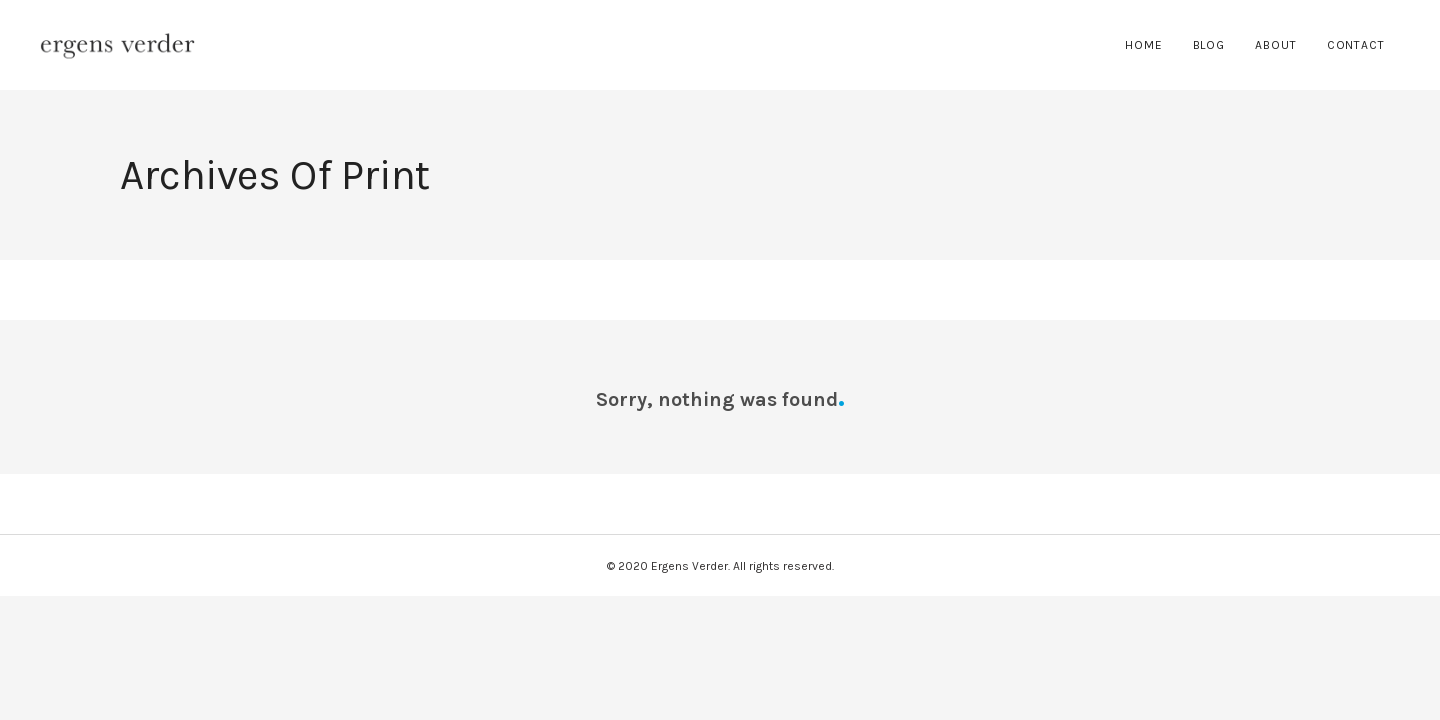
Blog (1209, 45)
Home (1144, 45)
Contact (1356, 45)
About (1276, 45)
